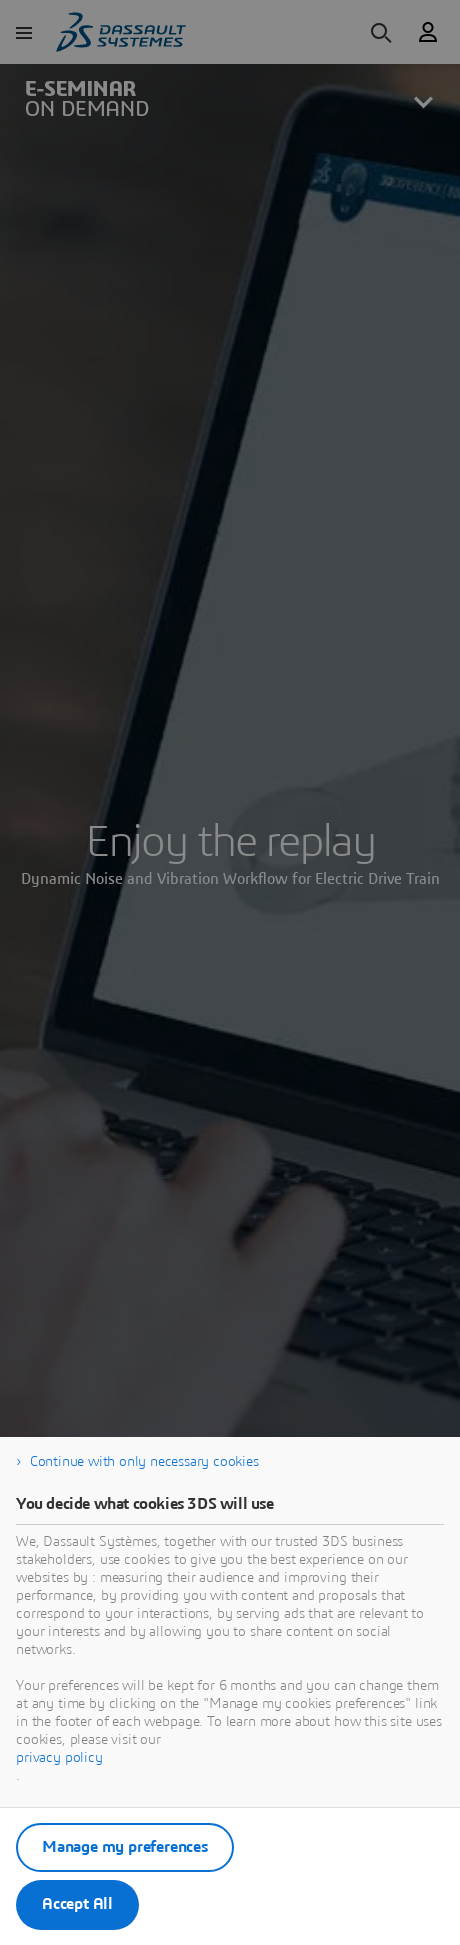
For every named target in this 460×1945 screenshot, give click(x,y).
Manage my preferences (125, 1847)
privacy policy (59, 1758)
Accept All (77, 1904)
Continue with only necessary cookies (144, 1462)
